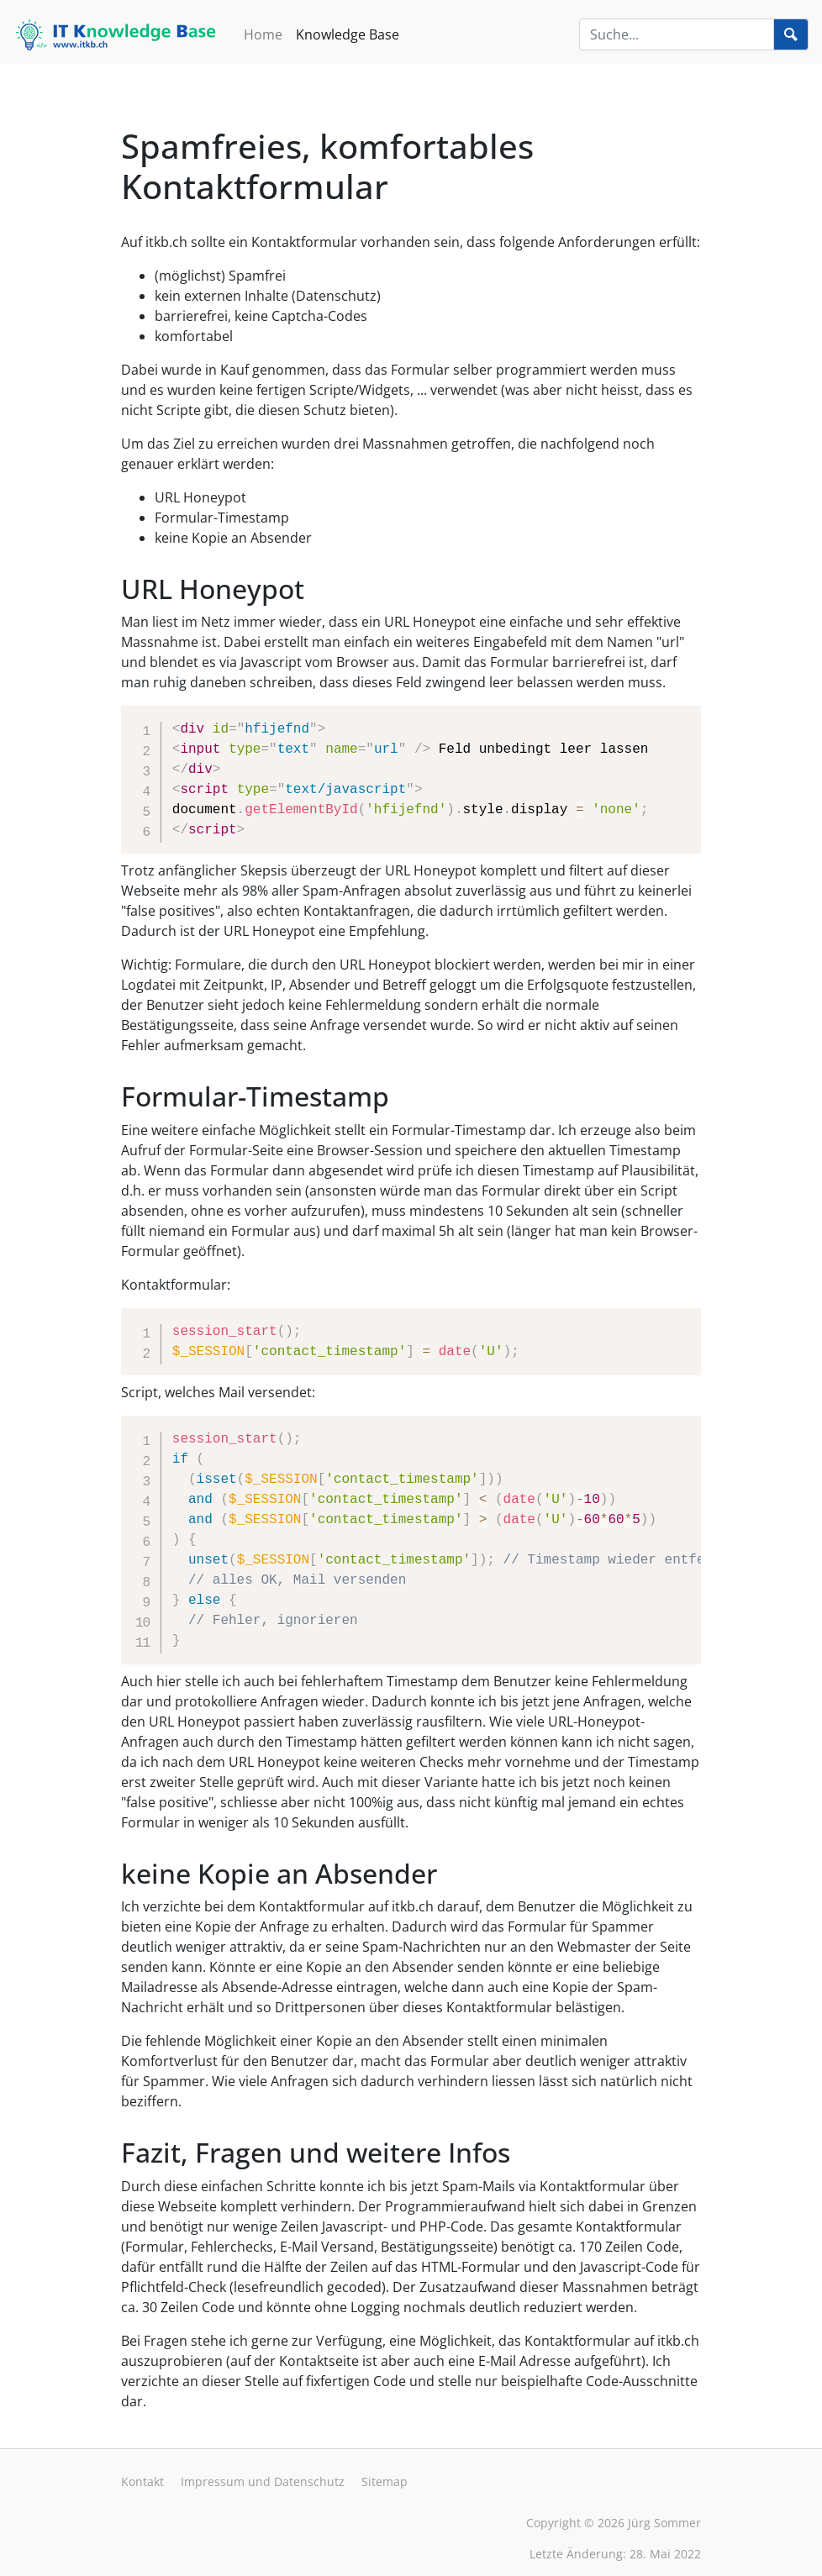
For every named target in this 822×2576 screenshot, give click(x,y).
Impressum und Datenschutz (263, 2481)
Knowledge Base (347, 34)
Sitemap (384, 2481)
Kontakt (142, 2481)
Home (263, 34)
